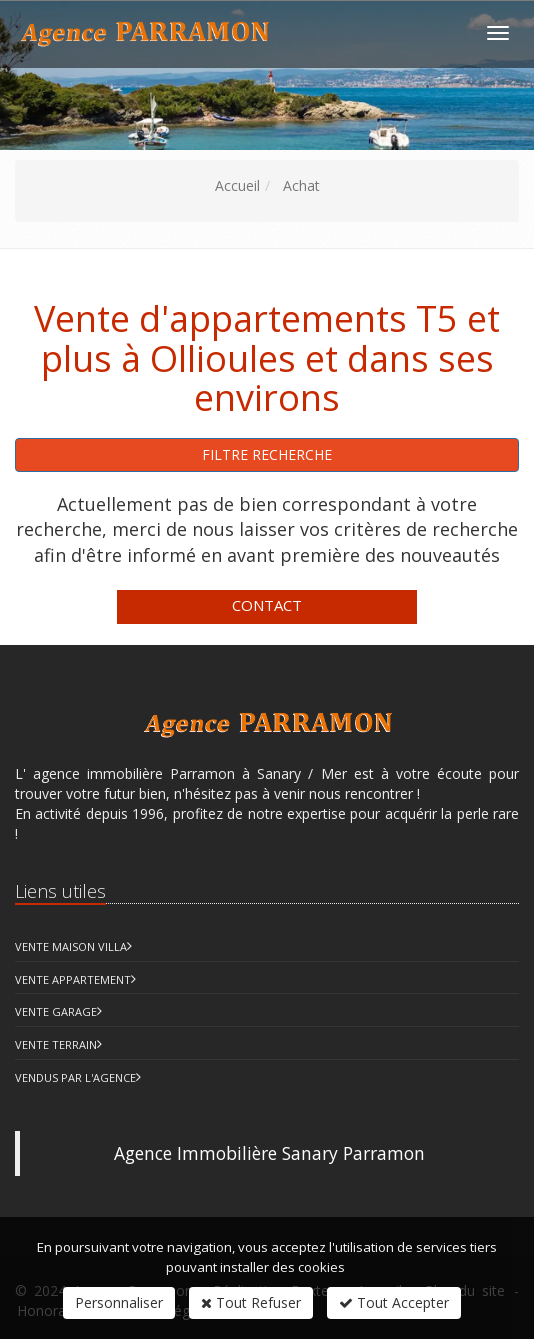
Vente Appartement (73, 979)
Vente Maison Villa (71, 946)
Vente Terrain (56, 1044)
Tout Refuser (251, 1302)
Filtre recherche (267, 454)
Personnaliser (119, 1302)
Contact (267, 605)
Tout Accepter (394, 1302)
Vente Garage (56, 1011)
